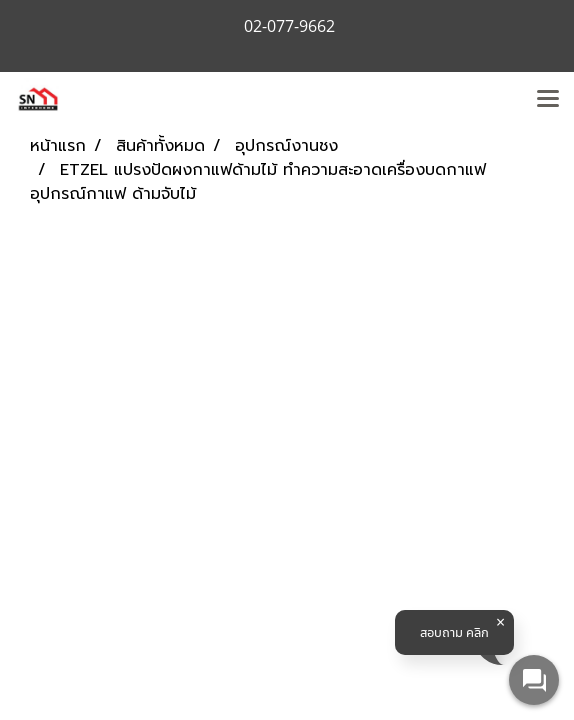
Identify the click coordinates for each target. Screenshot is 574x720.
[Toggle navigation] (548, 100)
